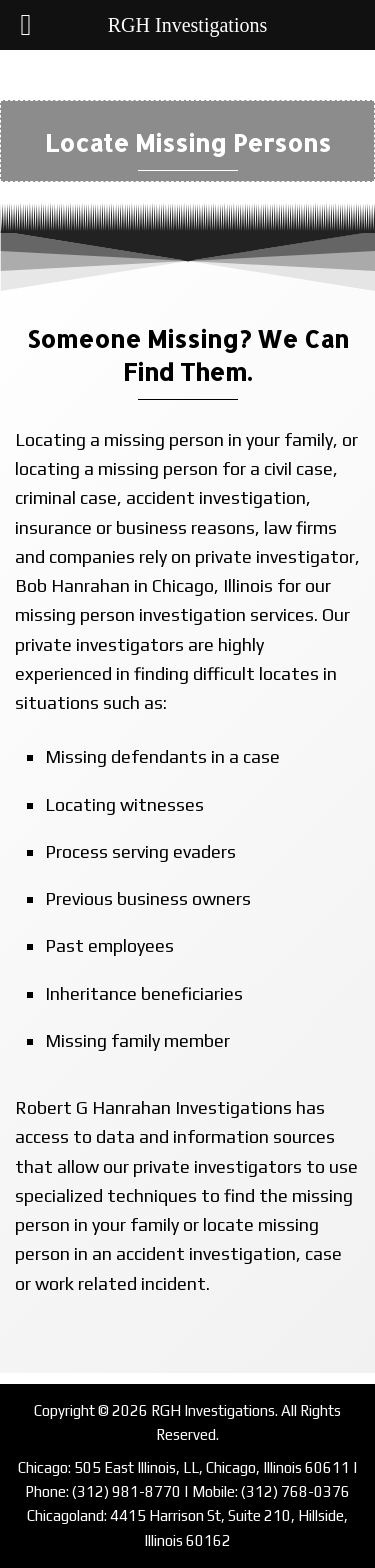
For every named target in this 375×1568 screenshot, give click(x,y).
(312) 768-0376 (295, 1491)
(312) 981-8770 (126, 1491)
